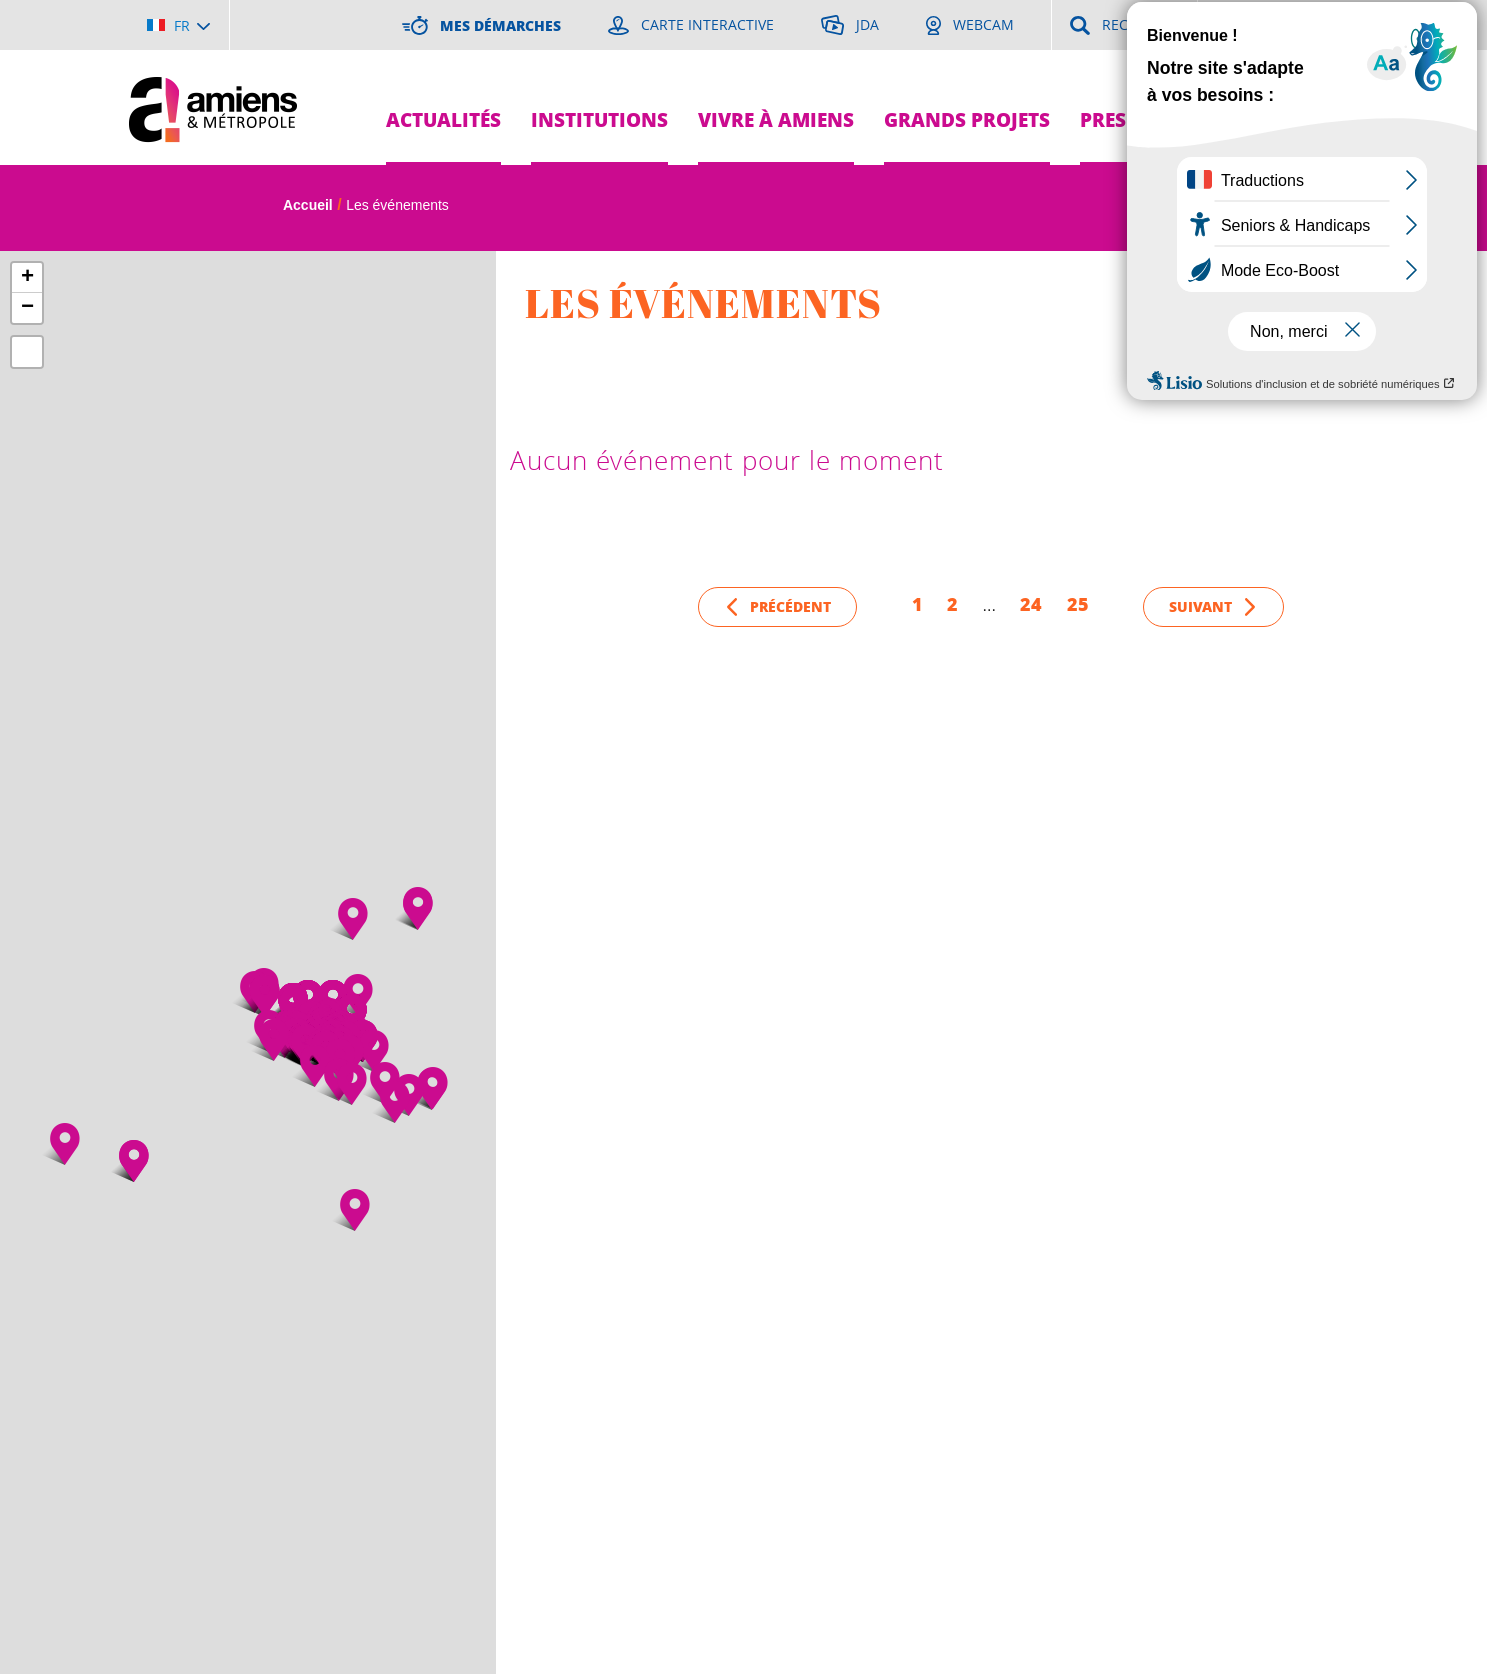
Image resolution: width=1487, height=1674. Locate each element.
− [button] (27, 308)
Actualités (443, 119)
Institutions (599, 119)
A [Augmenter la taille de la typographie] (1282, 207)
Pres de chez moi (1167, 119)
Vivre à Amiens (776, 119)
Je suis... (1321, 70)
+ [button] (27, 278)
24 (1031, 604)
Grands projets (967, 119)
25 (1078, 604)
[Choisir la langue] (178, 25)
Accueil (308, 205)
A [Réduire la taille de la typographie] (1320, 208)
